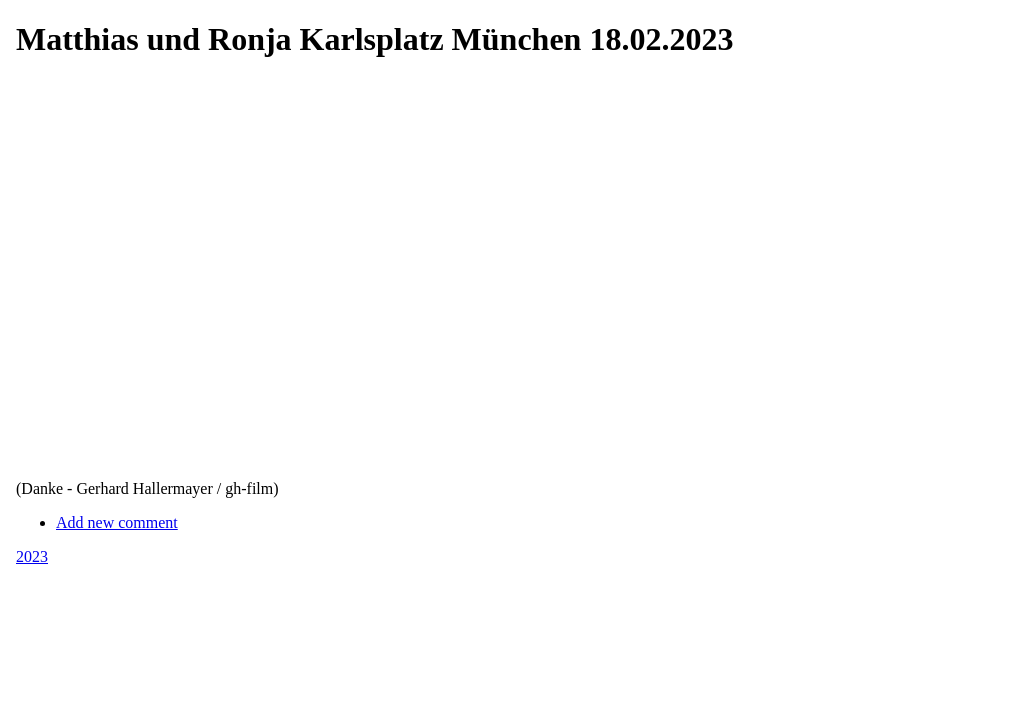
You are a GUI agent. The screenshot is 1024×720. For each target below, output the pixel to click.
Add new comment (117, 522)
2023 (32, 556)
